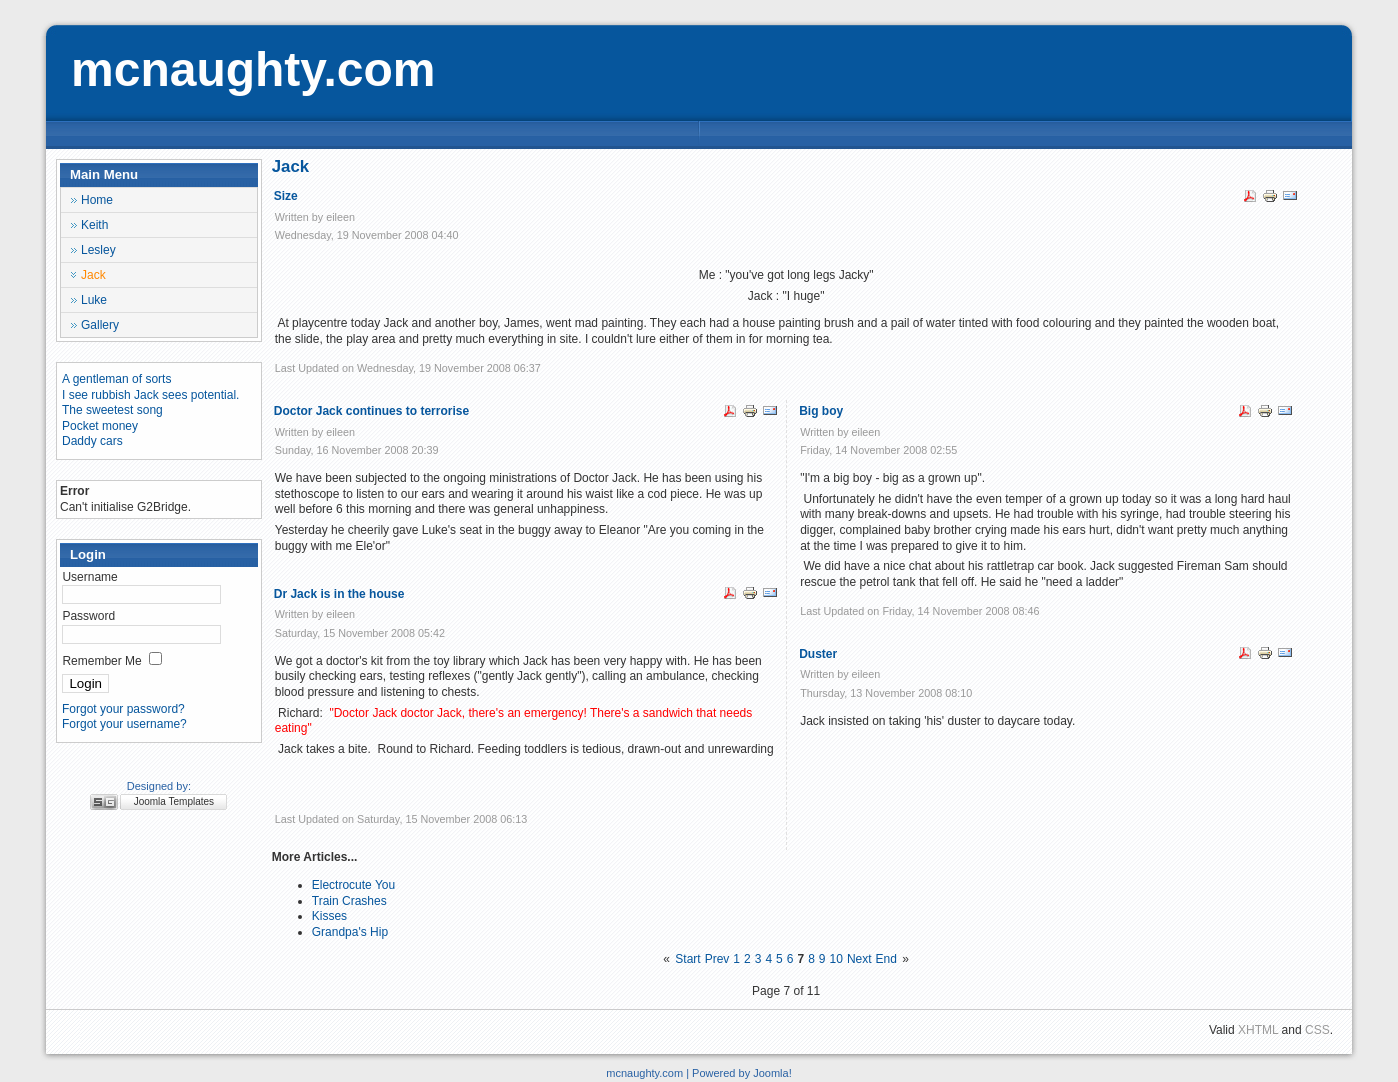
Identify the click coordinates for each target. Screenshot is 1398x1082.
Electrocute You (353, 885)
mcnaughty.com (253, 69)
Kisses (329, 916)
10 (836, 959)
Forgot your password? (123, 709)
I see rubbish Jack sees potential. (150, 395)
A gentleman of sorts (116, 379)
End (886, 959)
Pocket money (100, 426)
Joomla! (772, 1073)
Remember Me (101, 661)
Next (859, 959)
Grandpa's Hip (350, 932)
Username (89, 577)
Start (687, 959)
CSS (1317, 1030)
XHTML (1258, 1030)
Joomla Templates (174, 801)
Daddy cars (92, 441)
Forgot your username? (124, 724)
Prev (717, 959)
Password (88, 616)
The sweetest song (112, 410)
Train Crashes (349, 901)
